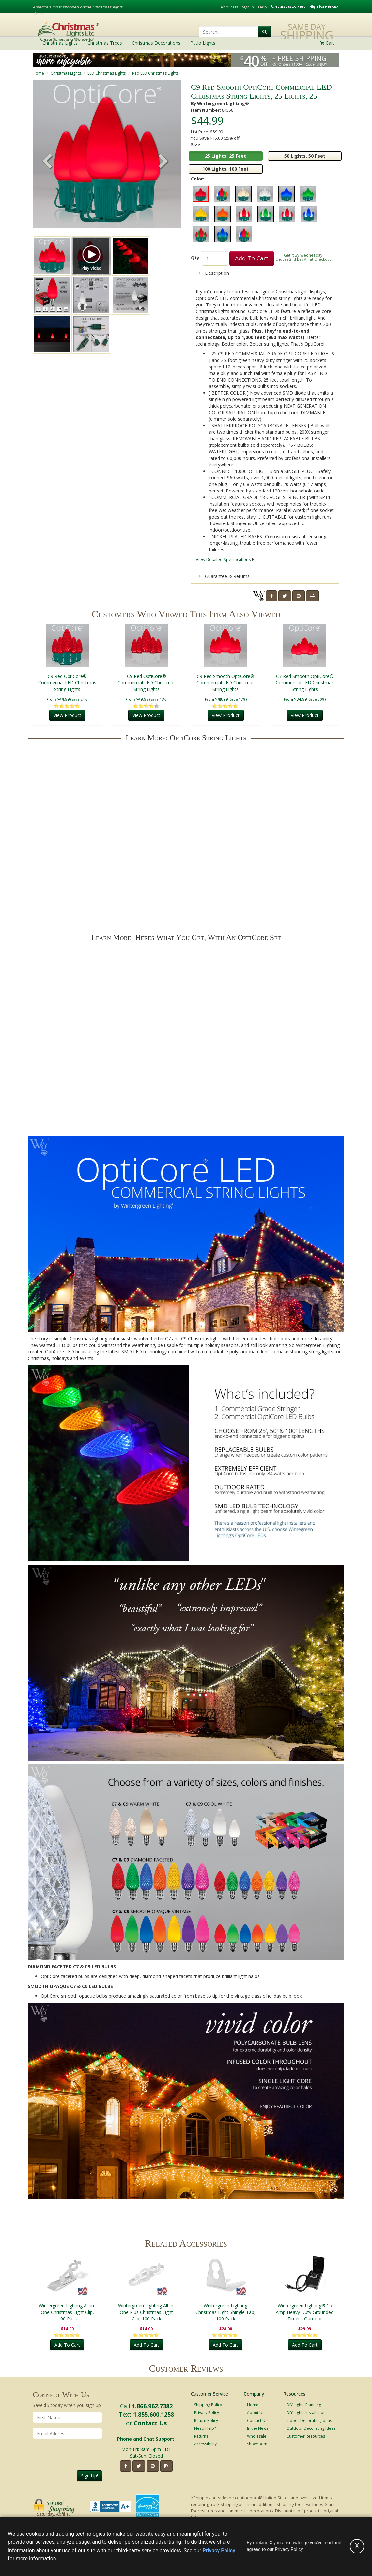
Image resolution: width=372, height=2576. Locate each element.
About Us (229, 7)
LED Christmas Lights (106, 73)
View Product (67, 715)
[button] (163, 162)
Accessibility (205, 2444)
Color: (197, 179)
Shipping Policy (208, 2405)
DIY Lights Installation (306, 2412)
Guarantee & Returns (224, 576)
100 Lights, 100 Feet (225, 169)
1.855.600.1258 (153, 2414)
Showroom (257, 2444)
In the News (257, 2428)
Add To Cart (252, 258)
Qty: (196, 258)
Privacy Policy (206, 2412)
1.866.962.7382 (152, 2406)
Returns (201, 2436)
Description (214, 273)
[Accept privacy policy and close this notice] (357, 2546)
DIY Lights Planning (304, 2405)
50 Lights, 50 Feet (304, 156)
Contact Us (150, 2423)
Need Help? (205, 2428)
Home (38, 73)
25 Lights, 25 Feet (225, 156)
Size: (196, 144)
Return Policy (206, 2420)
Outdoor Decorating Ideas (311, 2428)
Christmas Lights (66, 73)
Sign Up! (89, 2476)
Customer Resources (306, 2436)
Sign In (248, 7)
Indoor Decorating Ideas (309, 2420)
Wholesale (256, 2436)
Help (262, 7)
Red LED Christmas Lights (155, 73)
